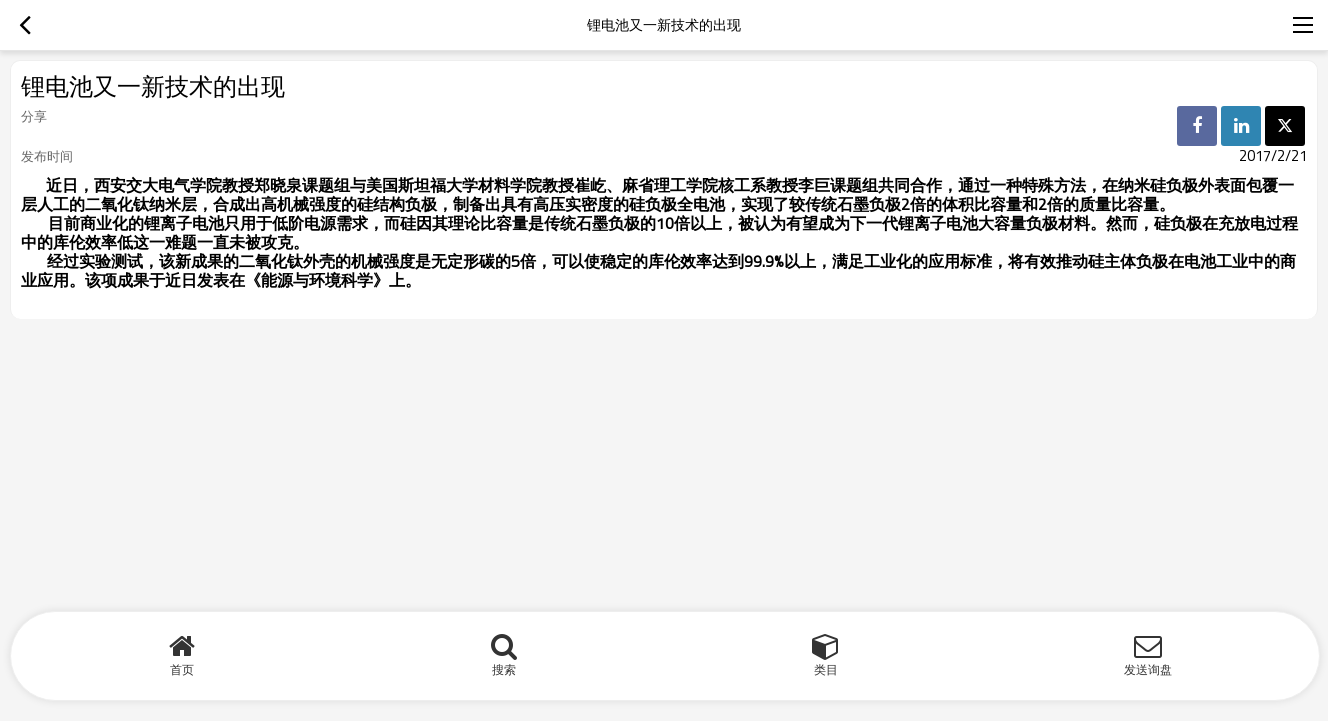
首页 (182, 669)
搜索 (504, 669)
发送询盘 (1148, 669)
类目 (826, 669)
